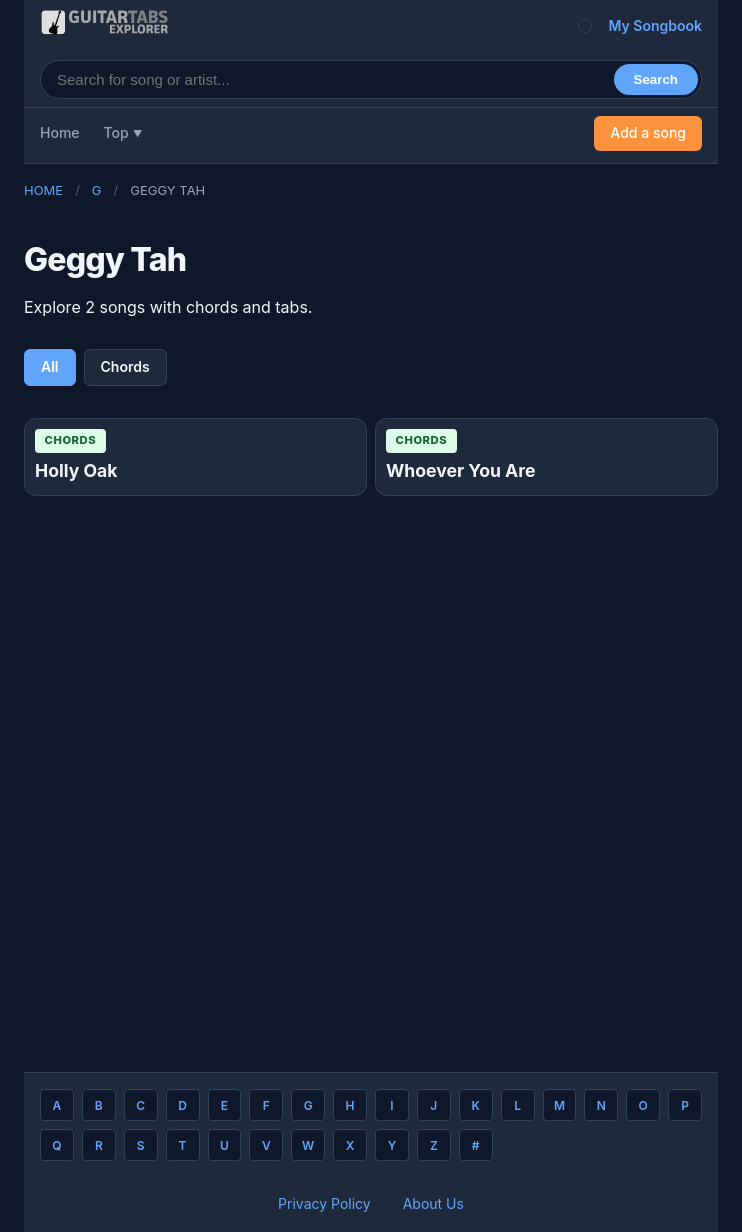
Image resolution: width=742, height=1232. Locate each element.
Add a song (648, 132)
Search (656, 79)
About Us (433, 1203)
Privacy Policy (324, 1203)
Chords (125, 366)
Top (116, 132)
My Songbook (655, 25)
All (50, 366)
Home (60, 132)
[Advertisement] (371, 776)
